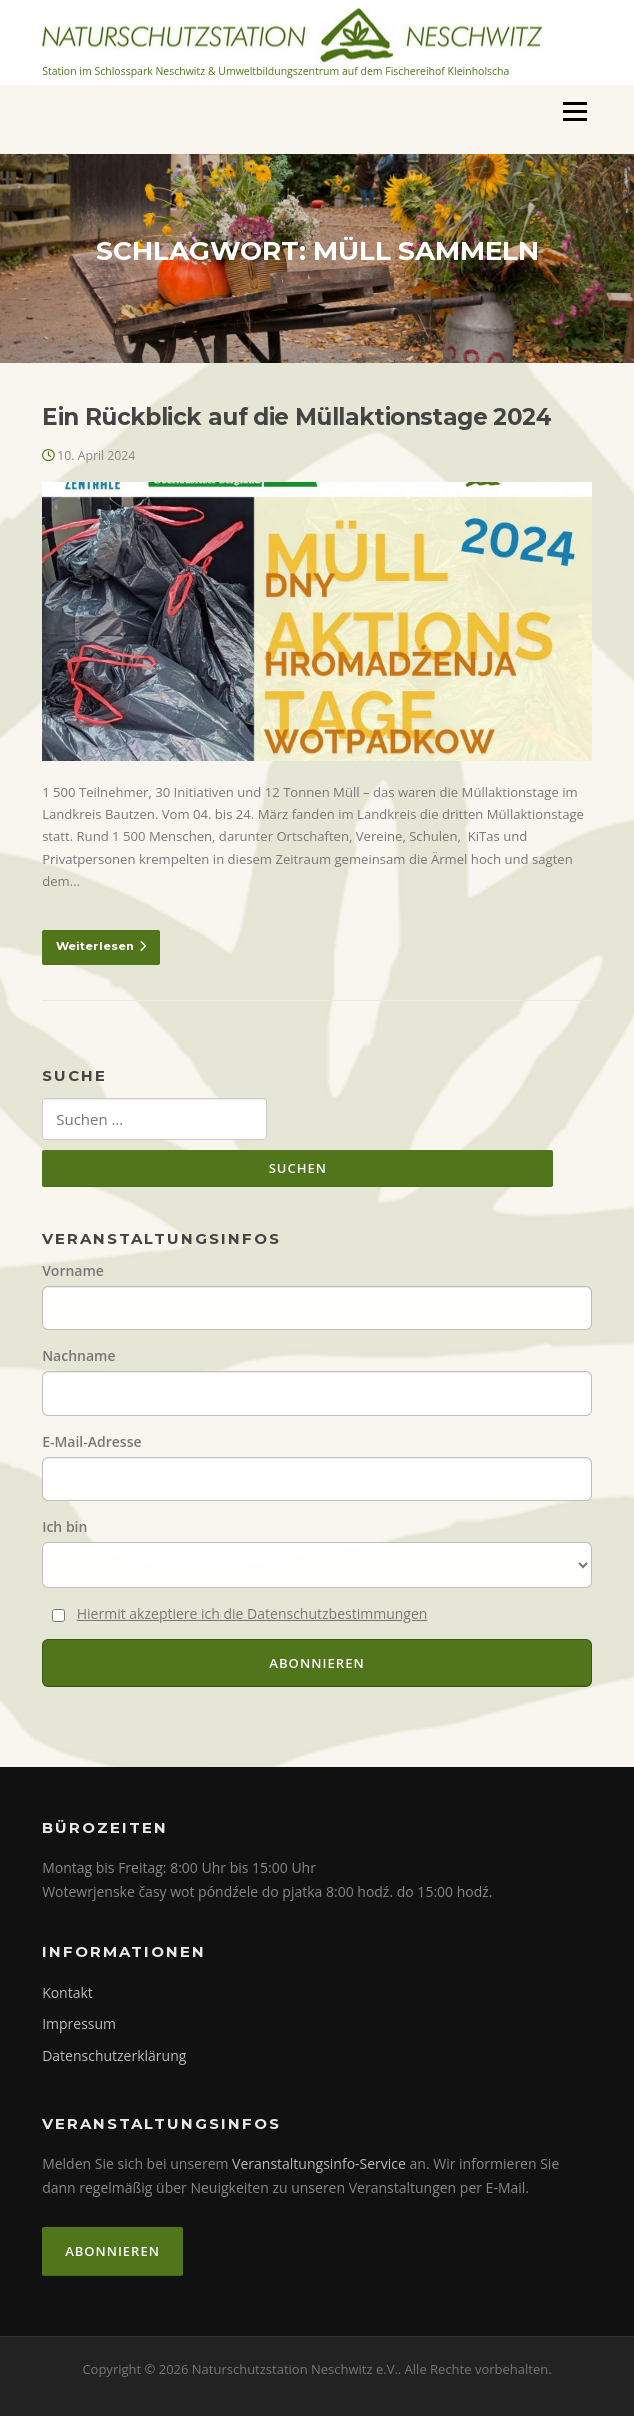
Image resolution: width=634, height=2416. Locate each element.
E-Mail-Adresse (91, 1441)
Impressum (79, 2023)
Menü (574, 111)
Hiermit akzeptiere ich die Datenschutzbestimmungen (252, 1613)
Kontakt (67, 1992)
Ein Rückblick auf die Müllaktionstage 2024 (296, 417)
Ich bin (64, 1526)
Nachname (78, 1355)
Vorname (73, 1270)
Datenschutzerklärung (114, 2055)
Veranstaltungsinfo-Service (319, 2163)
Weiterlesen (101, 946)
